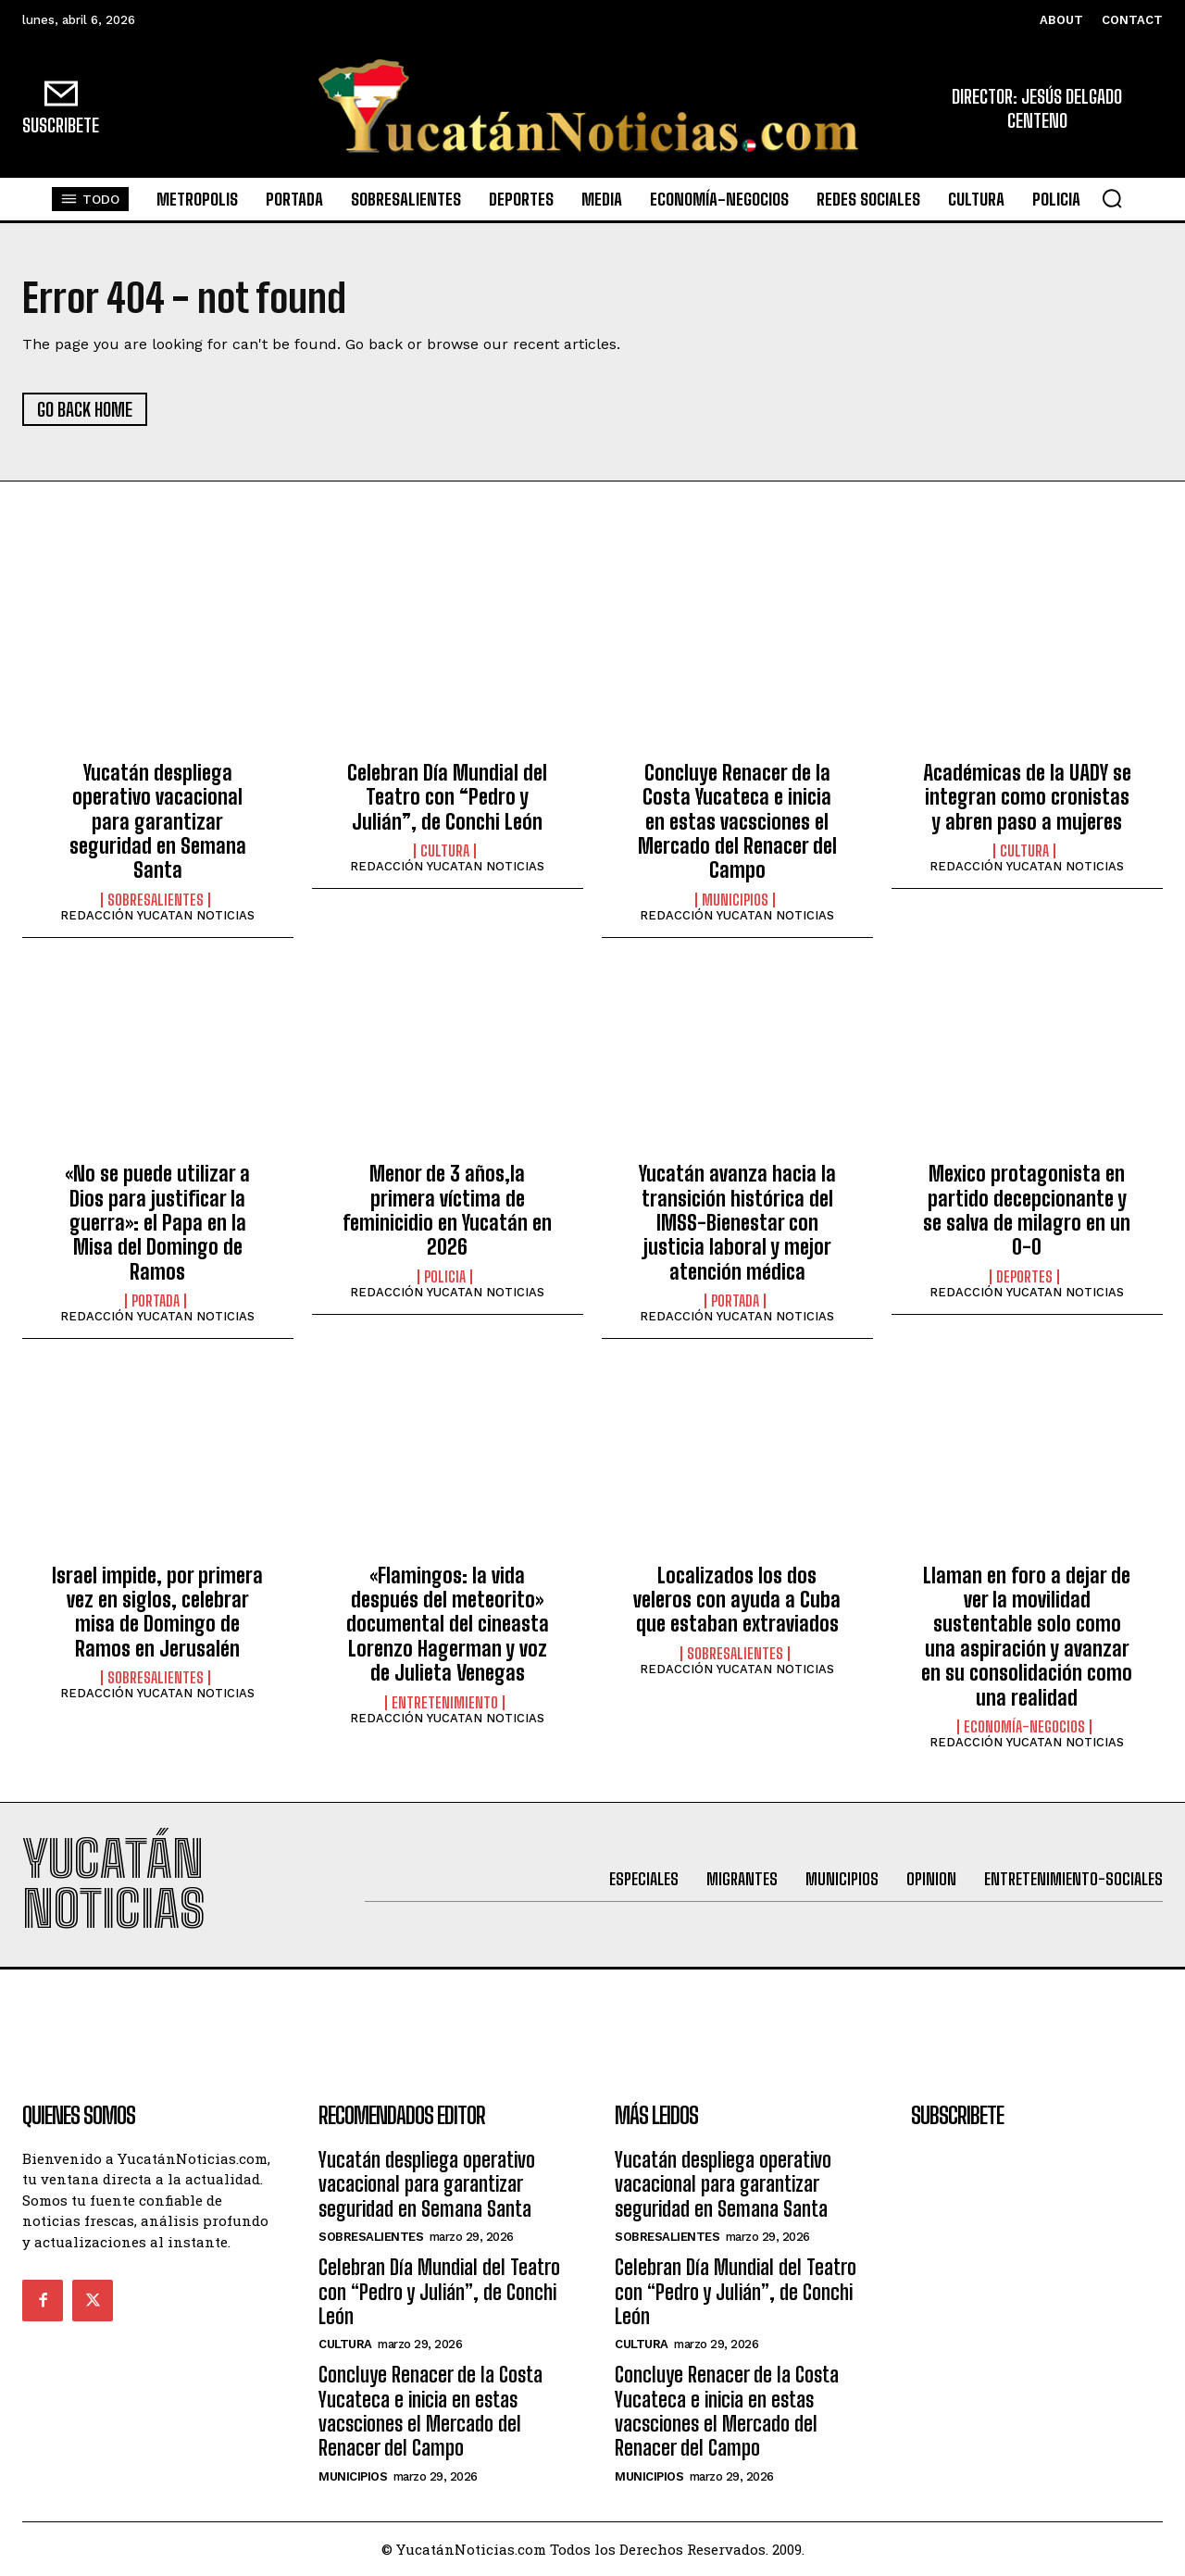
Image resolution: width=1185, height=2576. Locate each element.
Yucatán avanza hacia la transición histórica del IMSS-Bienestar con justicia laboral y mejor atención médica (737, 1222)
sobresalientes (155, 900)
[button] (1112, 198)
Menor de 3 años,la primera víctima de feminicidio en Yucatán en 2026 (447, 1210)
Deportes (1024, 1276)
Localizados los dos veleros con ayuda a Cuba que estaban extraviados (737, 1600)
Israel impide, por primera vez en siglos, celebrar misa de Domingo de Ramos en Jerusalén (157, 1612)
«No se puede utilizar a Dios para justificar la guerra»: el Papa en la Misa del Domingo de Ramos (157, 1222)
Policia (445, 1276)
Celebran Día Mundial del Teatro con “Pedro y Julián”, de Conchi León (447, 797)
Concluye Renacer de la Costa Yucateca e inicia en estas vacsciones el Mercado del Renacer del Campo (737, 821)
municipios (735, 900)
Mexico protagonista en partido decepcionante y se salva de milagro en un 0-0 (1026, 1210)
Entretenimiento (445, 1702)
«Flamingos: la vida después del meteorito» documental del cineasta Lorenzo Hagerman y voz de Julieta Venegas (447, 1624)
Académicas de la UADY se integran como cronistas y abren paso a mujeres (1027, 797)
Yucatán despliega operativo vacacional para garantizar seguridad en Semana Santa (157, 821)
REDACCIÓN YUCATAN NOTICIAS (157, 915)
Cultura (444, 851)
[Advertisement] (592, 2011)
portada (155, 1301)
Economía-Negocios (1024, 1726)
